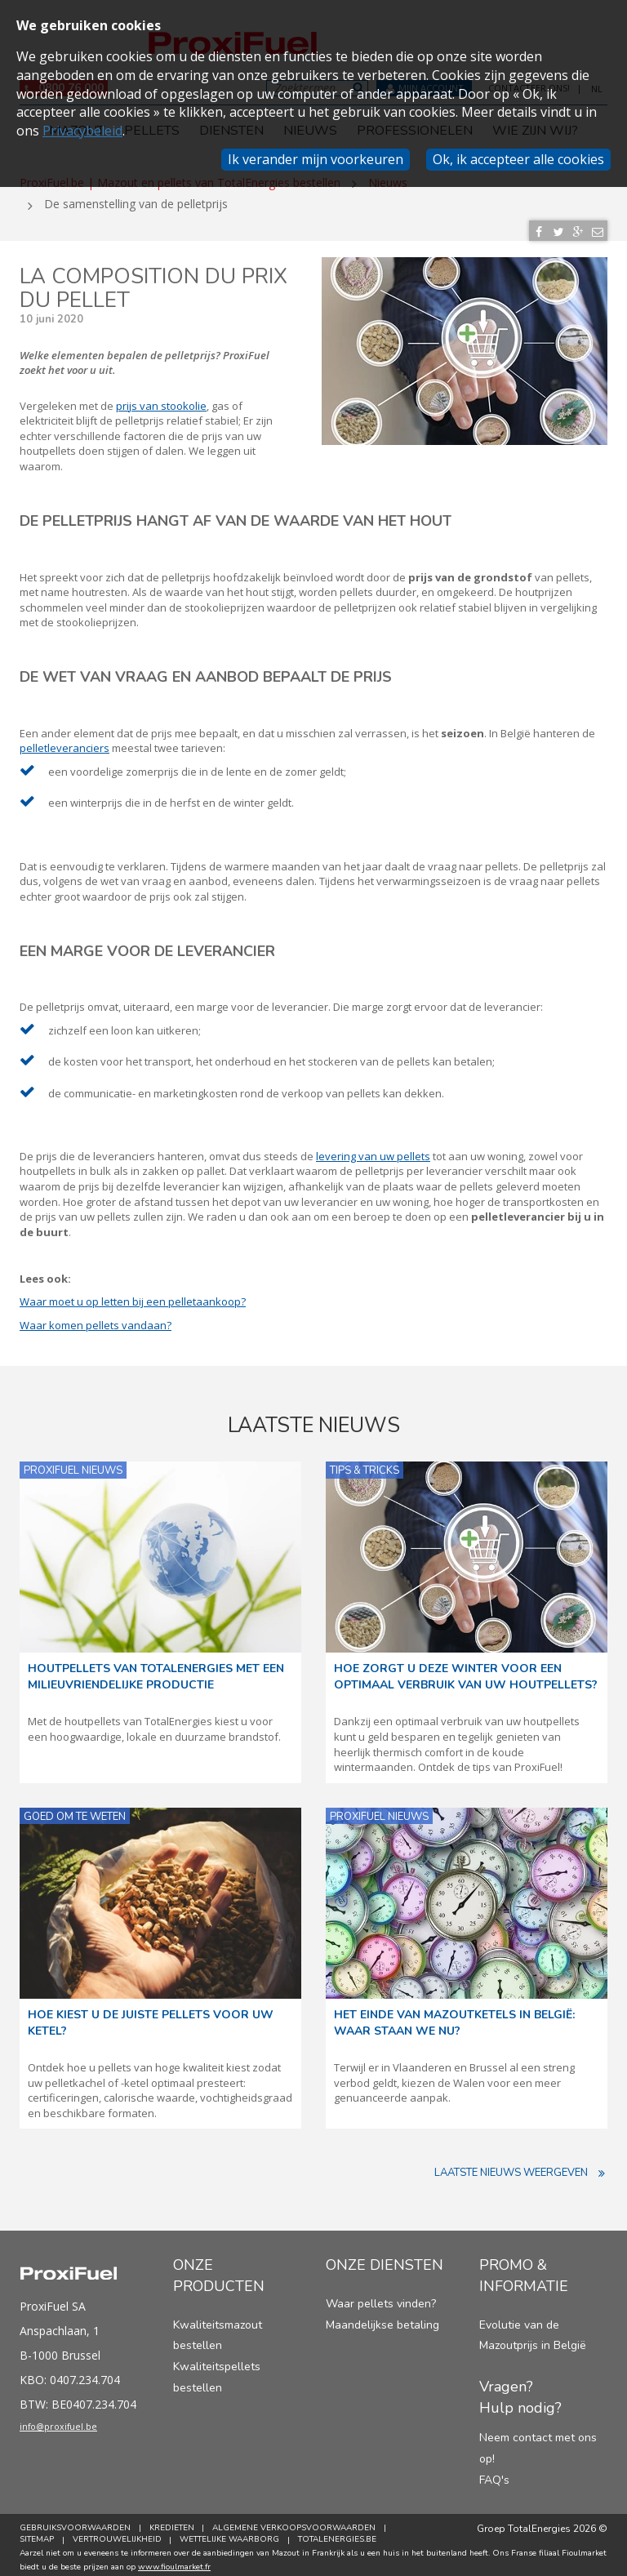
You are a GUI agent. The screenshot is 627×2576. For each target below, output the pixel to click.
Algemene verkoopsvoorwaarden (299, 2523)
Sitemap (37, 2534)
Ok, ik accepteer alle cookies (518, 159)
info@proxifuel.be (74, 2425)
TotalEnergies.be (345, 2534)
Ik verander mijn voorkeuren (315, 159)
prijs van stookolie (161, 400)
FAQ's (494, 2474)
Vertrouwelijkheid (119, 2534)
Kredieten (174, 2523)
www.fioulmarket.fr (174, 2561)
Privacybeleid (82, 131)
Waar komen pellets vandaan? (95, 1319)
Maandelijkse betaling (382, 2319)
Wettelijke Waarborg (235, 2534)
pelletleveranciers (64, 742)
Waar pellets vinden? (381, 2298)
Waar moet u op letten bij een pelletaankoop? (133, 1296)
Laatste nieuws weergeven (520, 2167)
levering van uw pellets (373, 1150)
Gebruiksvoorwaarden (75, 2523)
